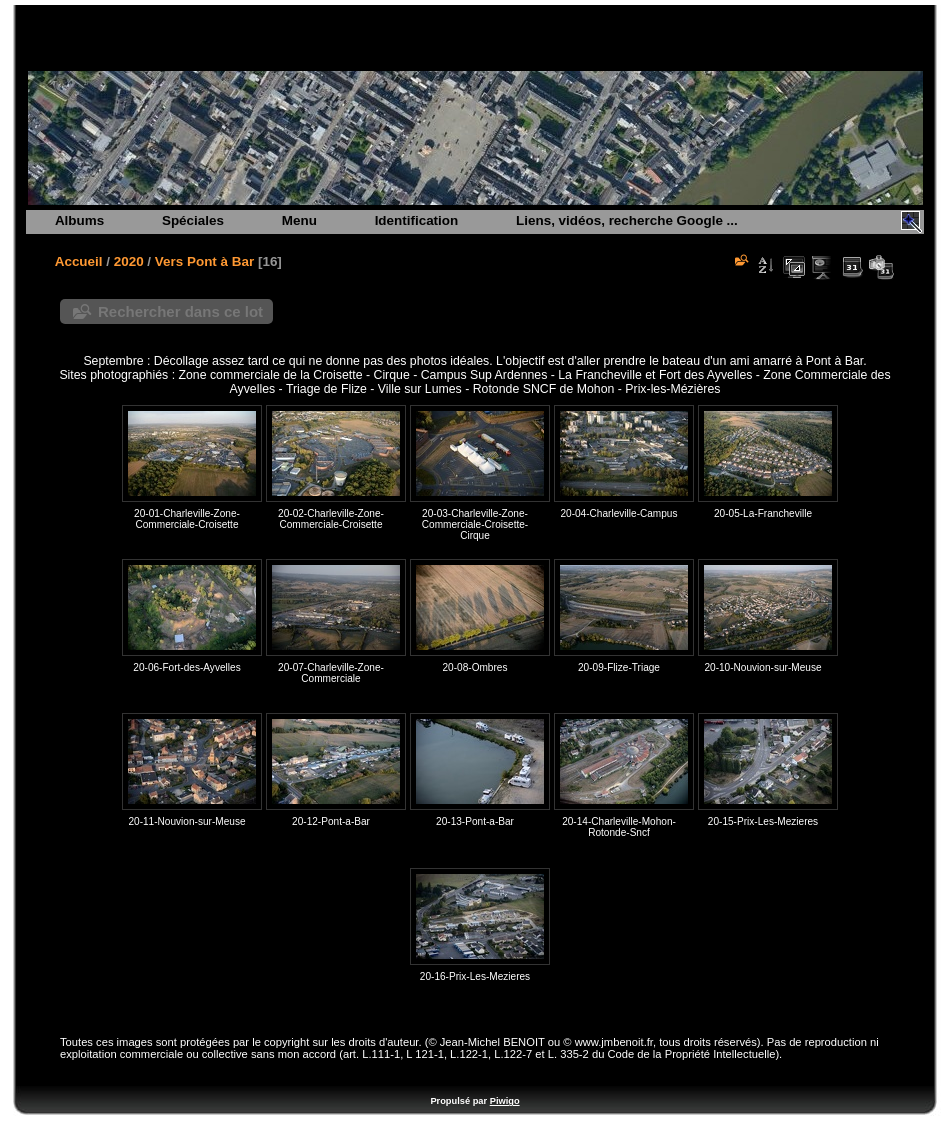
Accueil (79, 261)
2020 (129, 261)
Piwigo (505, 1101)
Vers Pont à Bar (204, 261)
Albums (79, 220)
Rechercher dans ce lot (180, 311)
